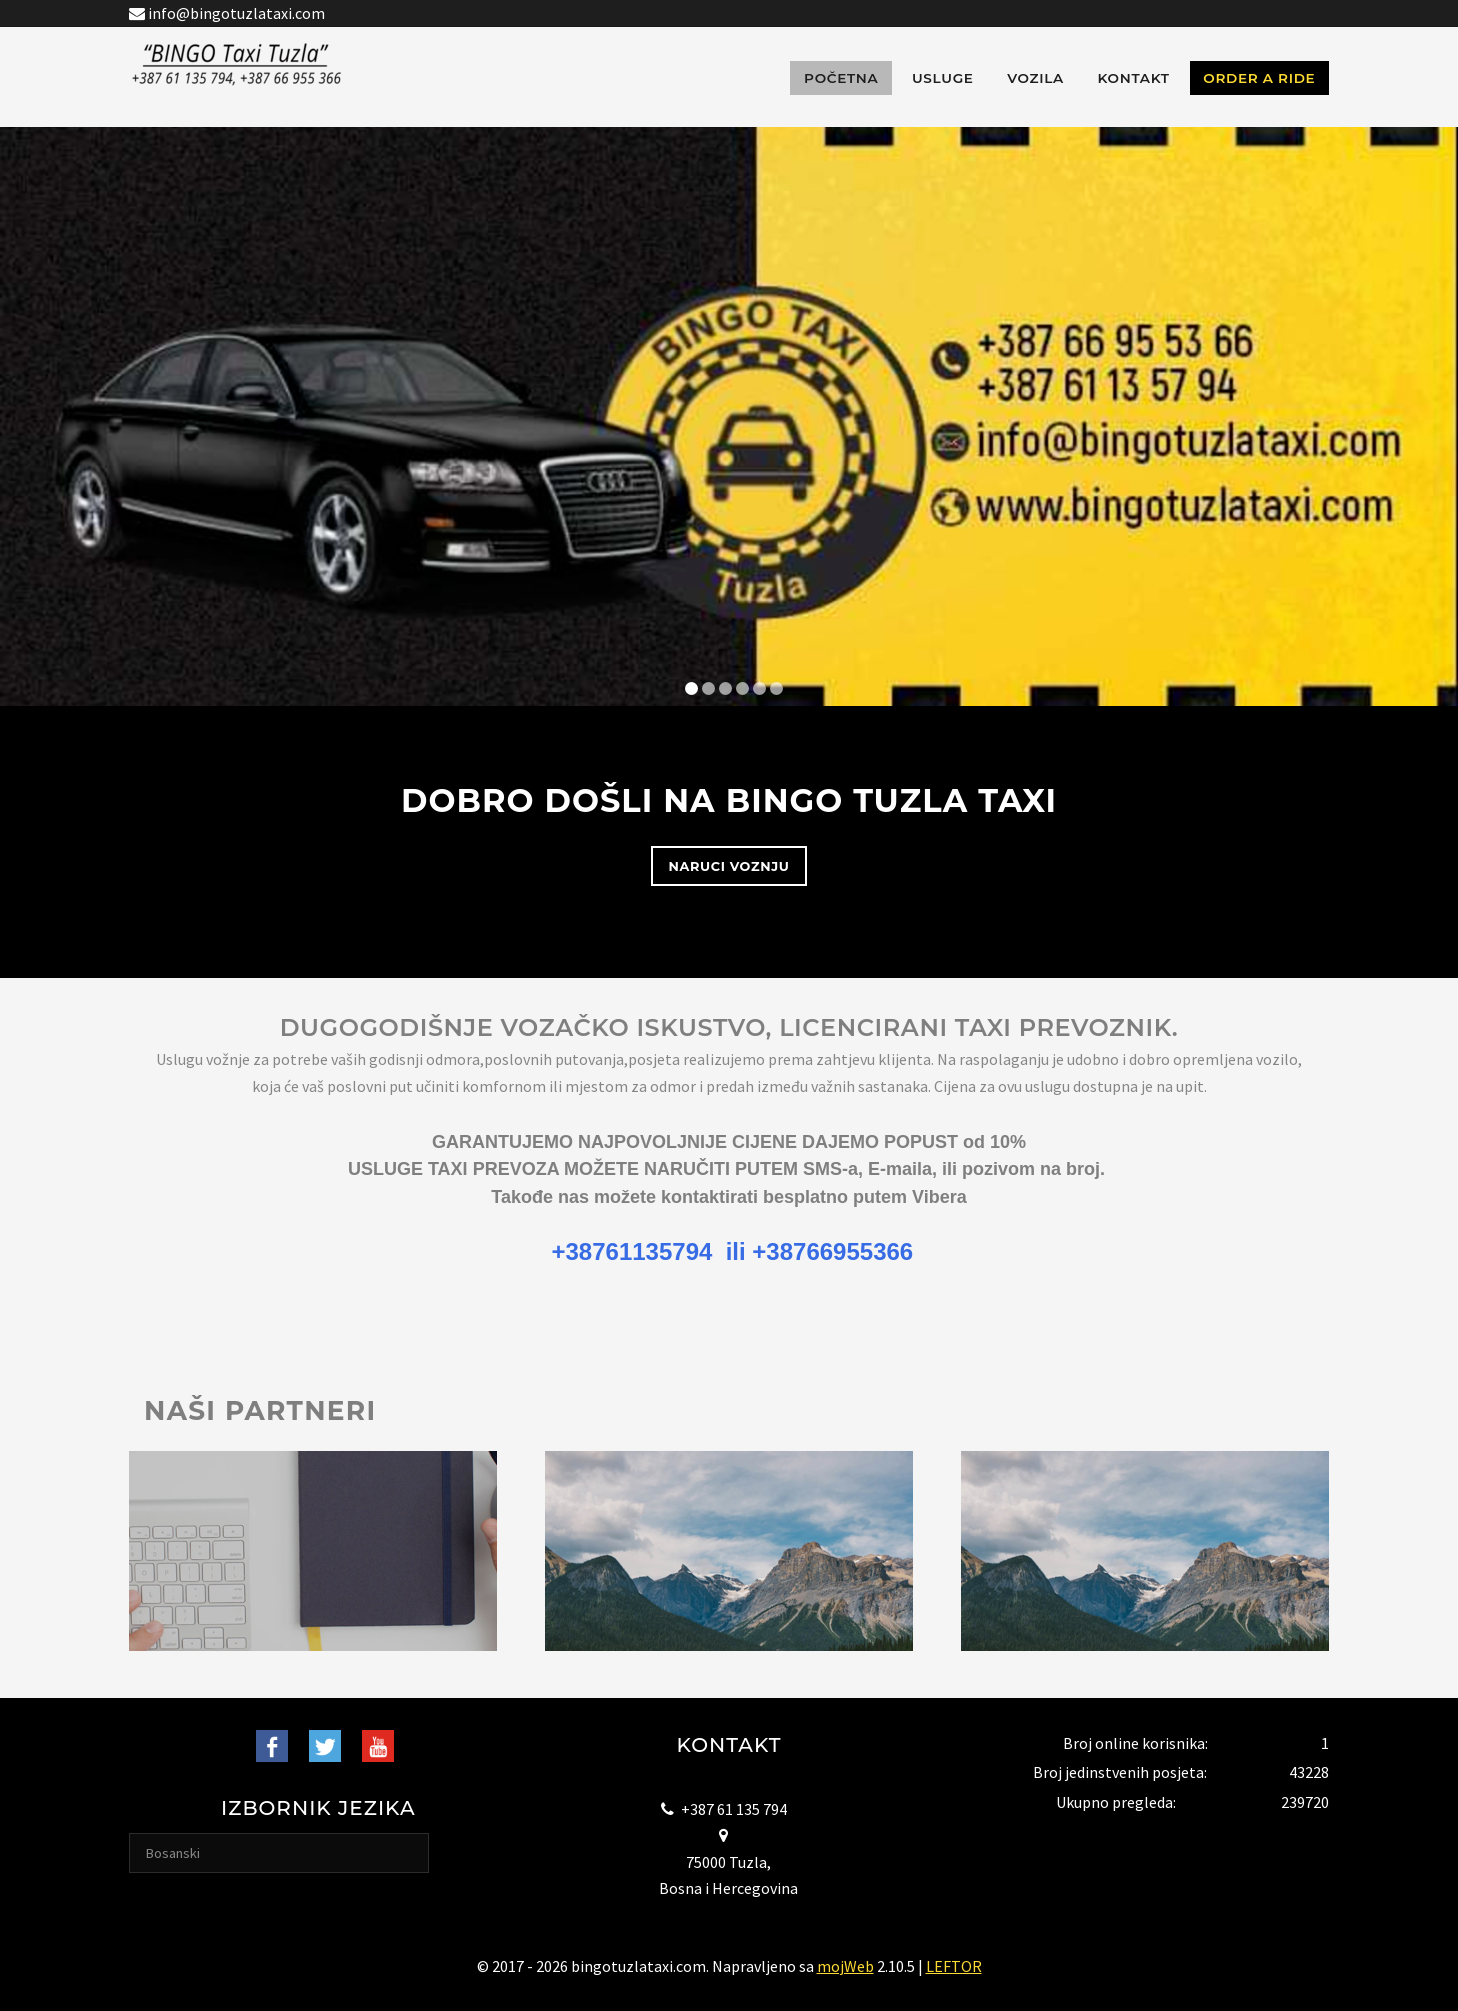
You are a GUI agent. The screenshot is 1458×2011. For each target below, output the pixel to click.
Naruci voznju (729, 866)
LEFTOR (954, 1966)
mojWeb (845, 1966)
